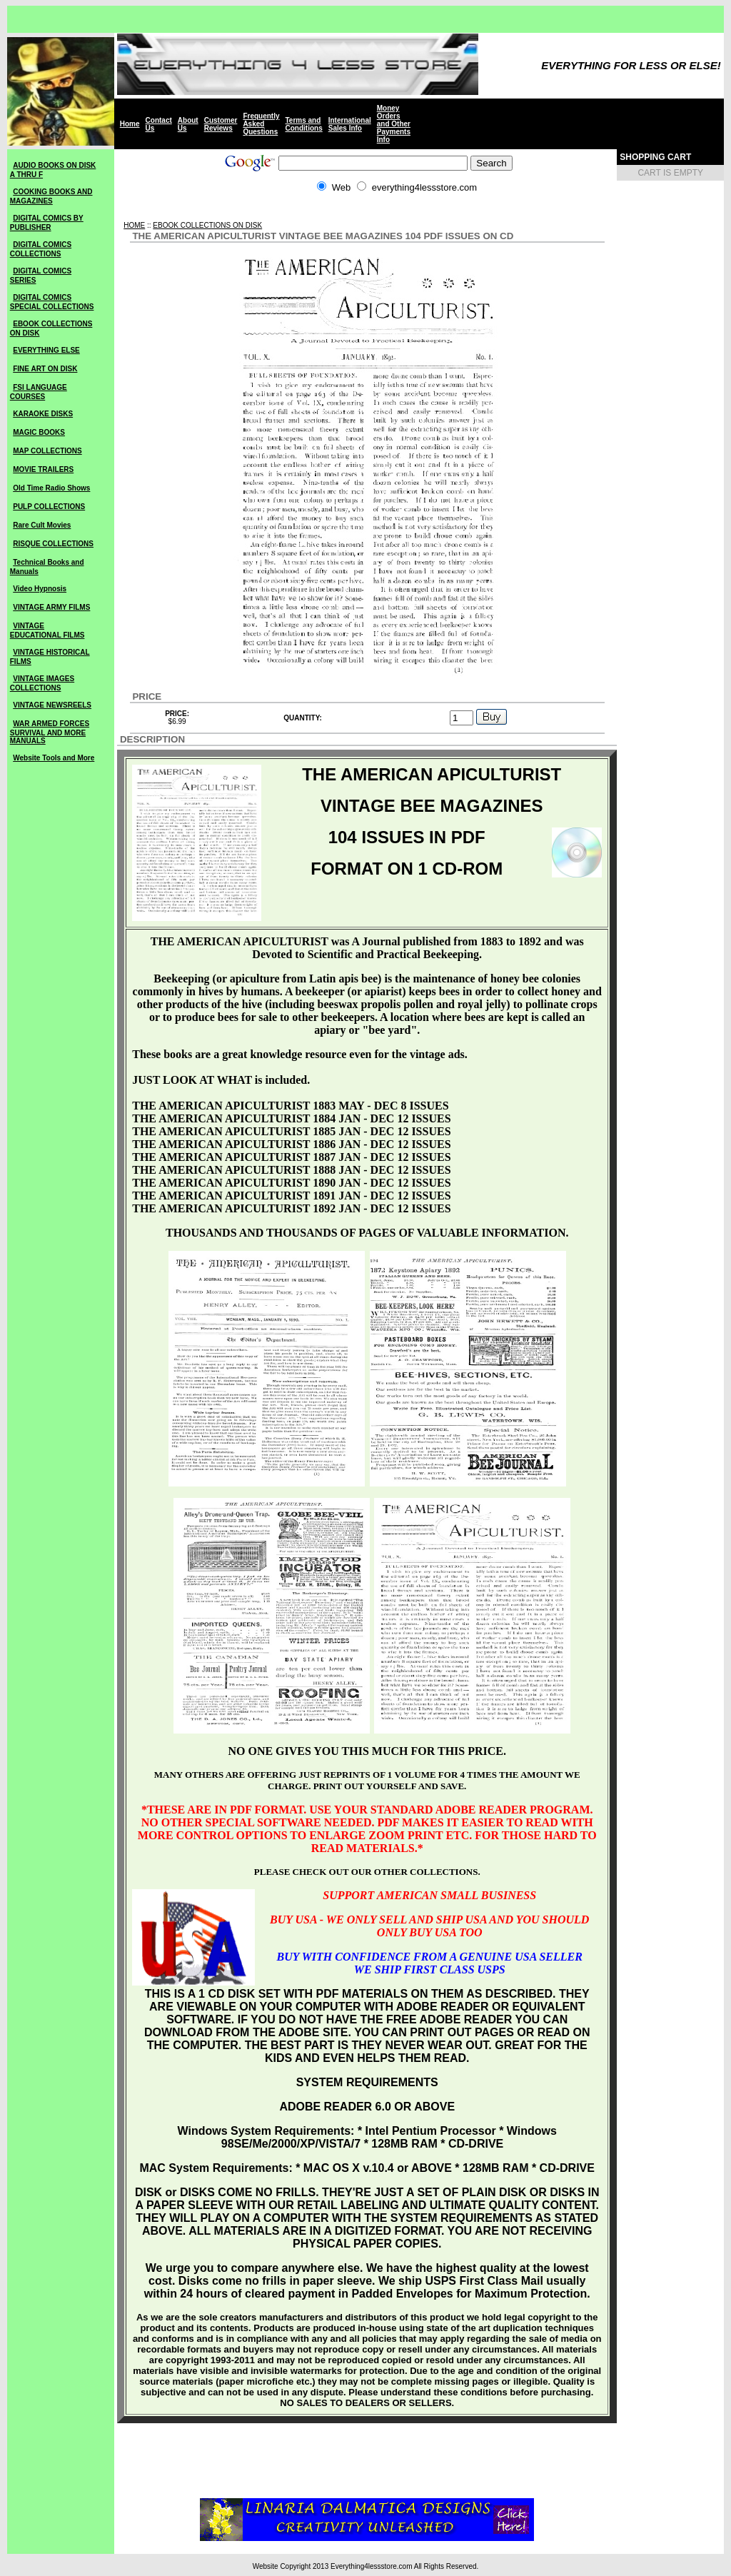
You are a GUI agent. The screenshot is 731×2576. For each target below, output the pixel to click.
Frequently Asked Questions (261, 124)
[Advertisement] (367, 214)
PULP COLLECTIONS (49, 506)
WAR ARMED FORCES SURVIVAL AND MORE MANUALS (49, 732)
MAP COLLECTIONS (47, 451)
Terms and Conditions (304, 124)
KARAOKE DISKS (43, 414)
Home (130, 124)
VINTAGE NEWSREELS (52, 705)
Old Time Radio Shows (51, 488)
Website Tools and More (53, 758)
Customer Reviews (221, 124)
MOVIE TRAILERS (43, 469)
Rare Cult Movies (42, 525)
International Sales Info (349, 124)
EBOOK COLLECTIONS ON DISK (207, 225)
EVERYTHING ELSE (46, 350)
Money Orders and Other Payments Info (393, 124)
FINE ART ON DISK (45, 369)
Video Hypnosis (39, 589)
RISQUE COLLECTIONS (53, 544)
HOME (134, 225)
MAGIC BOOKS (39, 432)
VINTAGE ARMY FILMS (51, 607)
